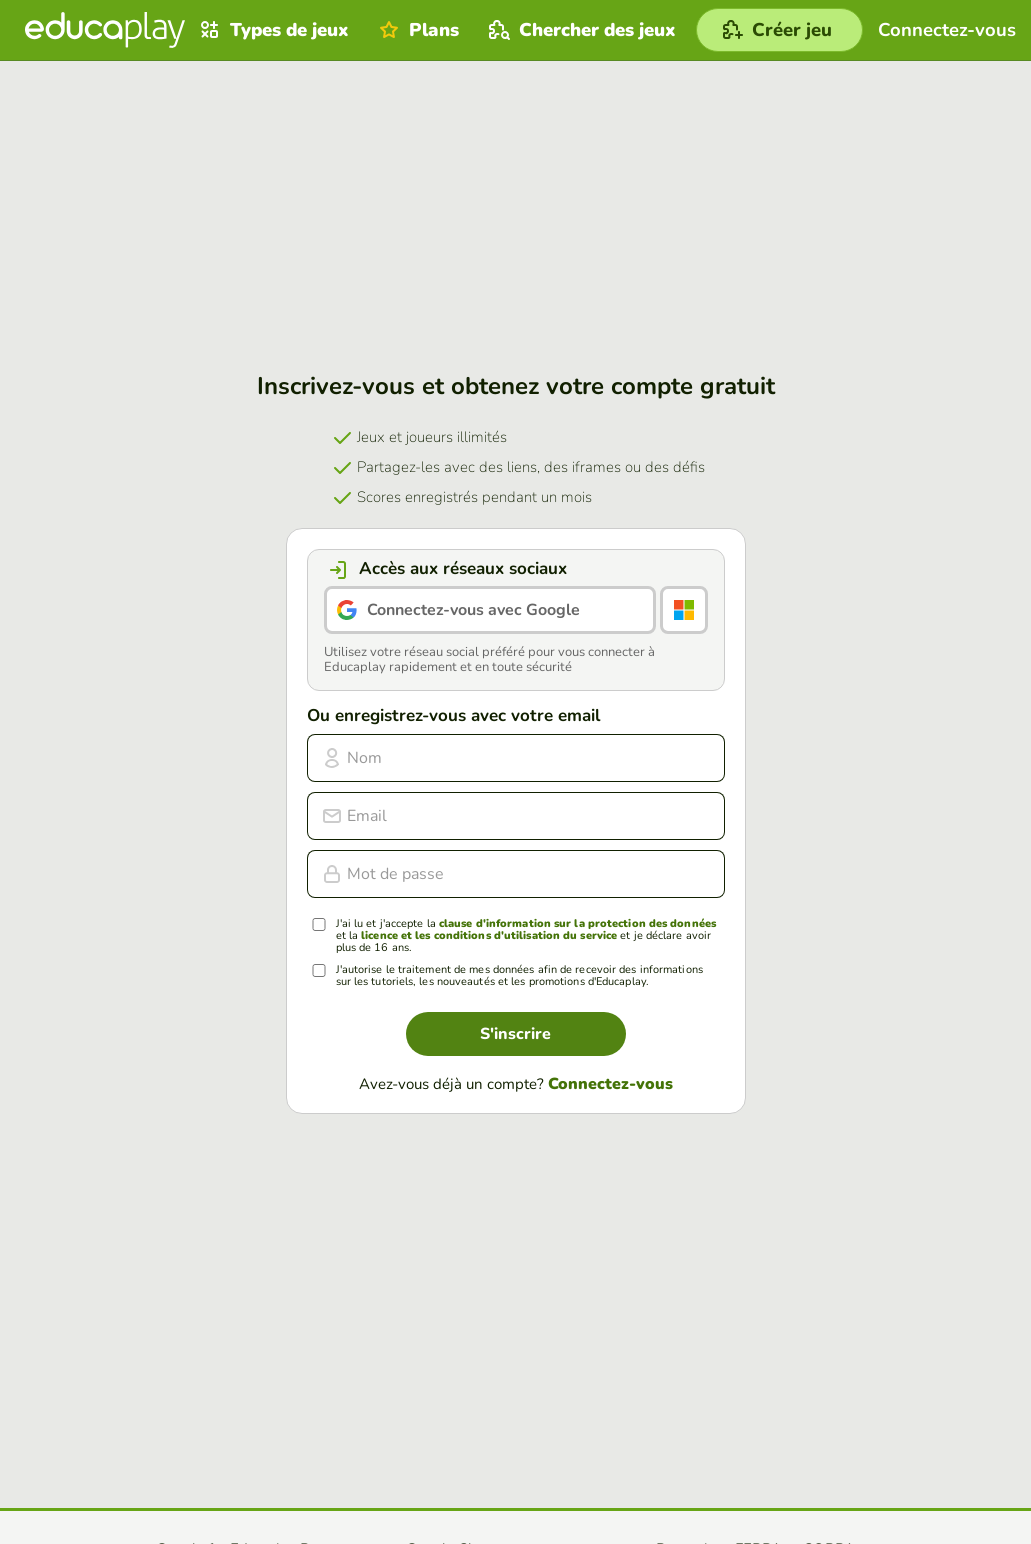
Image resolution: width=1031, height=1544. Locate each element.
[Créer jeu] (779, 30)
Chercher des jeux (580, 30)
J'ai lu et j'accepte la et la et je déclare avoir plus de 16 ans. (526, 936)
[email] (516, 816)
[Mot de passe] (516, 874)
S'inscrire (515, 1034)
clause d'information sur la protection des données (577, 923)
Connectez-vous (610, 1084)
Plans (416, 30)
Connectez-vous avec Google (473, 610)
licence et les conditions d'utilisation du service (489, 935)
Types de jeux (272, 30)
